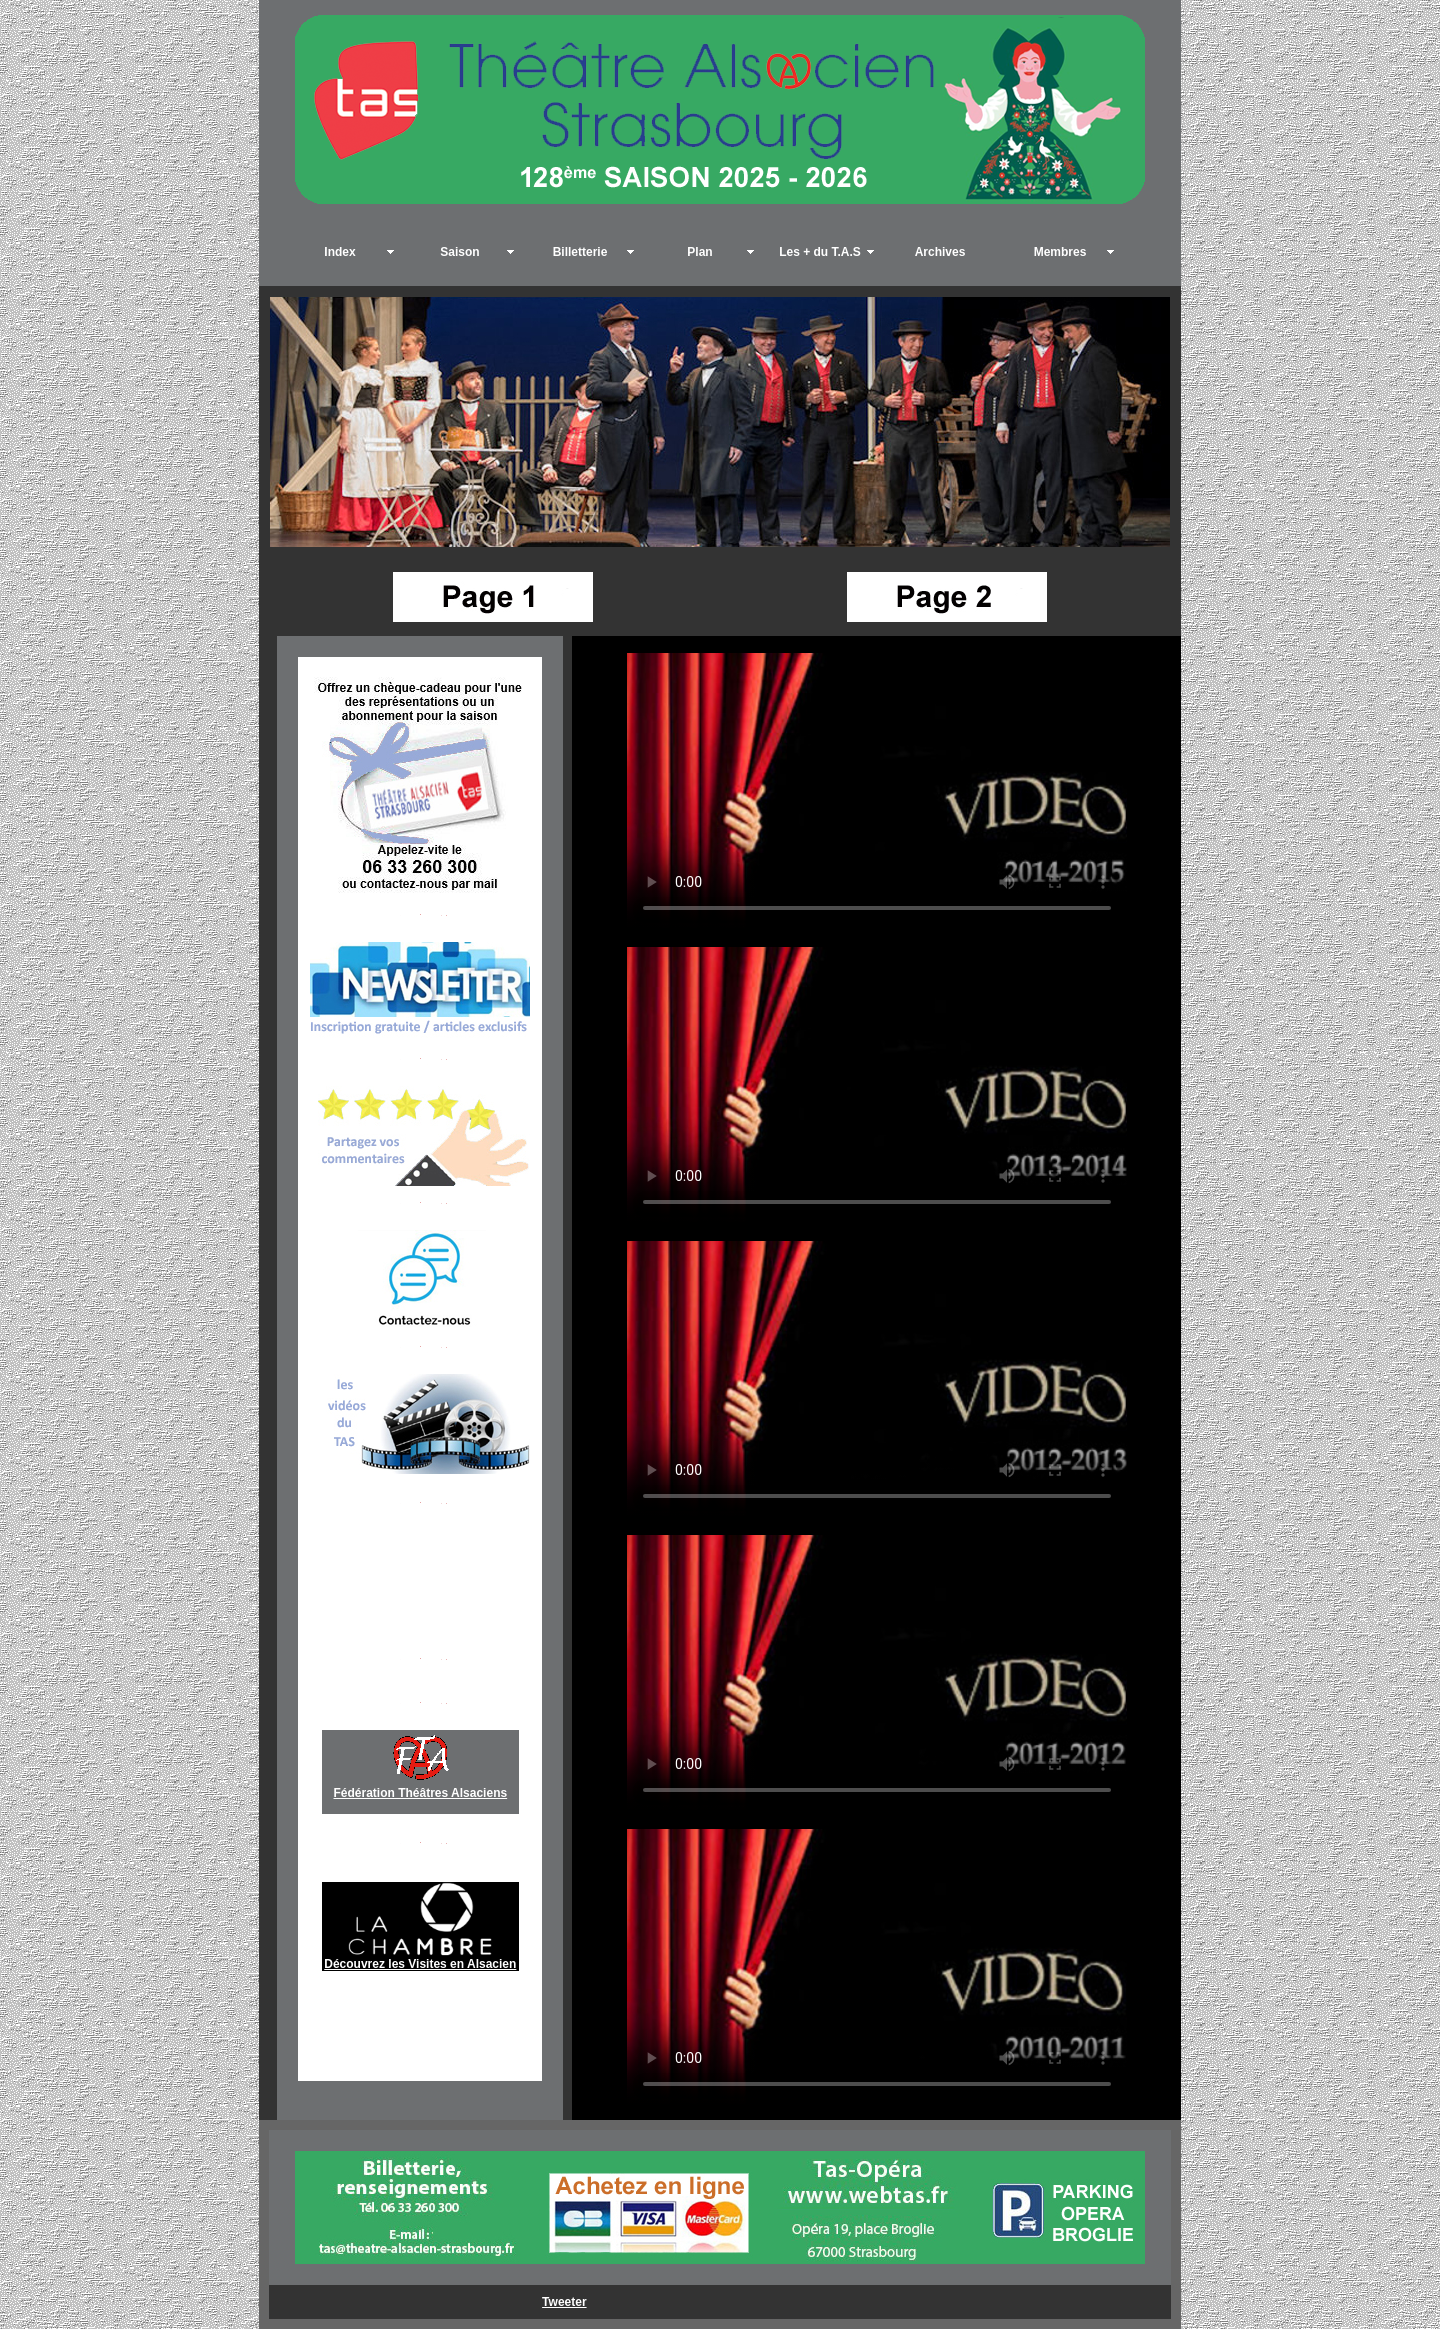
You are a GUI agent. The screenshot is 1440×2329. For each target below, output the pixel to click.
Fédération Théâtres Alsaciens (421, 1793)
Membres (1060, 252)
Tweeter (564, 2302)
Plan (699, 252)
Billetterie (580, 252)
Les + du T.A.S (820, 252)
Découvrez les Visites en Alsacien (420, 1964)
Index (339, 252)
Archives (940, 252)
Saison (459, 252)
